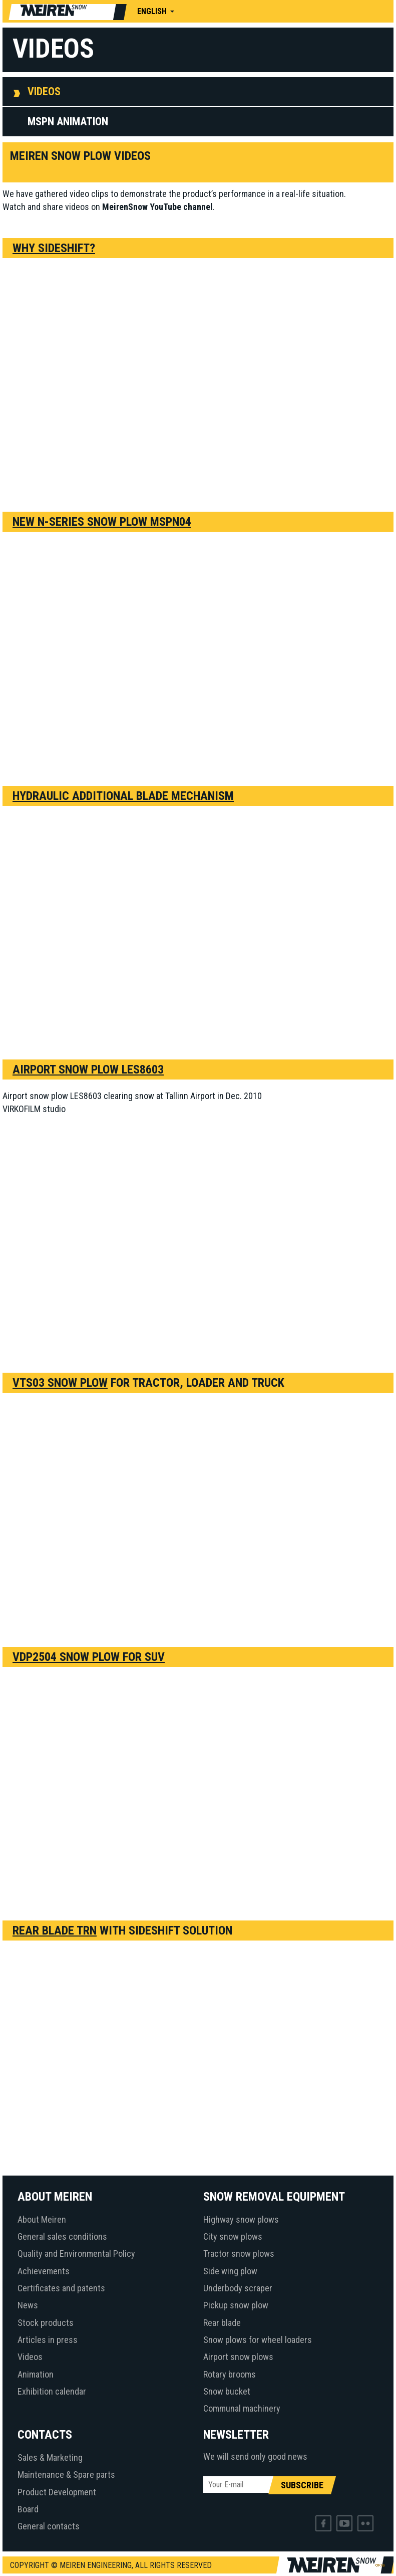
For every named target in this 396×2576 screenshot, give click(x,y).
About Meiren (42, 2219)
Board (28, 2509)
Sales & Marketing (50, 2457)
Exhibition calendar (52, 2391)
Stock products (46, 2322)
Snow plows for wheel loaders (257, 2339)
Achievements (44, 2271)
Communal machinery (241, 2408)
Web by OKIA (380, 2565)
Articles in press (48, 2339)
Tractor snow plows (238, 2253)
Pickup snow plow (235, 2305)
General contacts (49, 2526)
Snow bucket (226, 2391)
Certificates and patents (61, 2288)
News (28, 2305)
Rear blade (222, 2322)
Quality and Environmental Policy (76, 2253)
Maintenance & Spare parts (66, 2474)
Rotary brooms (229, 2374)
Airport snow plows (238, 2356)
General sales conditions (62, 2236)
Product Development (57, 2492)
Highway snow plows (241, 2219)
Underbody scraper (237, 2288)
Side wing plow (230, 2271)
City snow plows (232, 2236)
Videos (44, 91)
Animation (36, 2374)
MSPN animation (68, 121)
